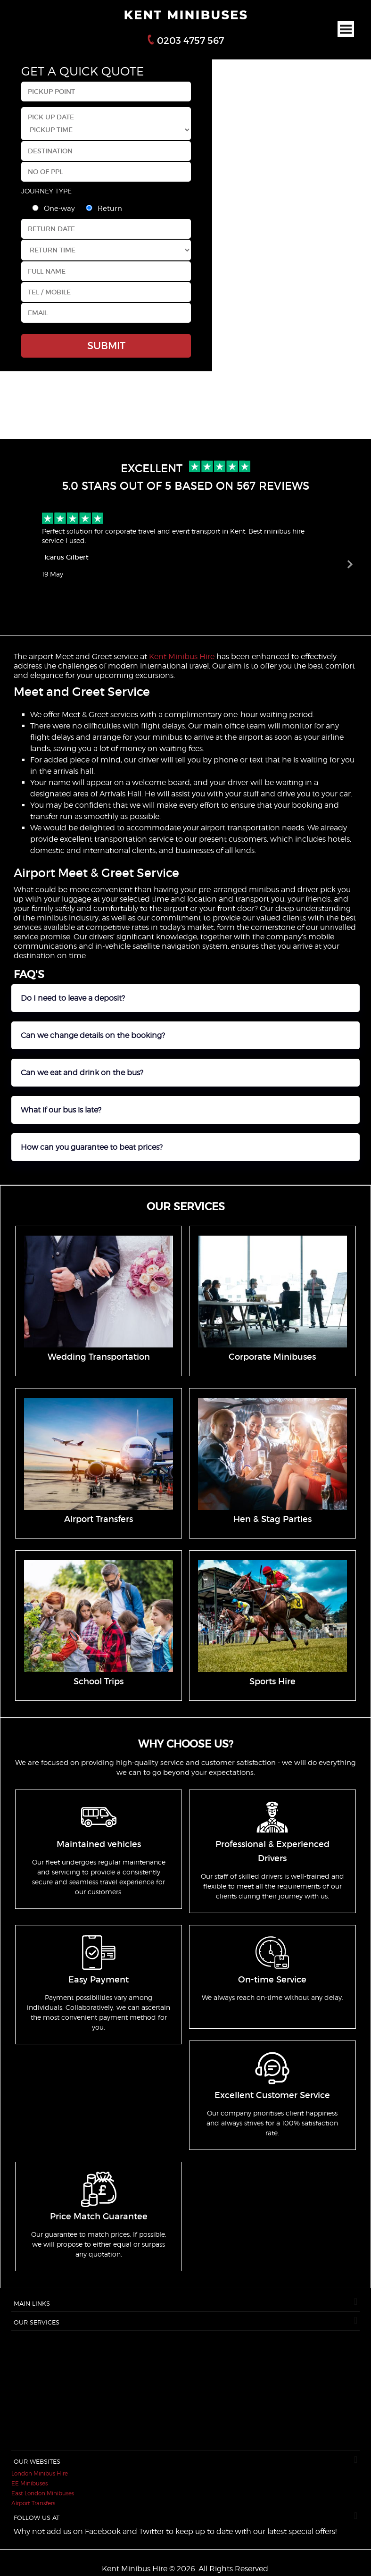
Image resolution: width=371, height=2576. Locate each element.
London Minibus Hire (39, 2473)
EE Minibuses (29, 2483)
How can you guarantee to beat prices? (92, 1147)
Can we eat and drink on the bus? (82, 1072)
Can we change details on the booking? (93, 1035)
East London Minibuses (42, 2493)
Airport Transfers (33, 2503)
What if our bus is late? (61, 1109)
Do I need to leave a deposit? (73, 998)
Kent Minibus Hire (181, 656)
